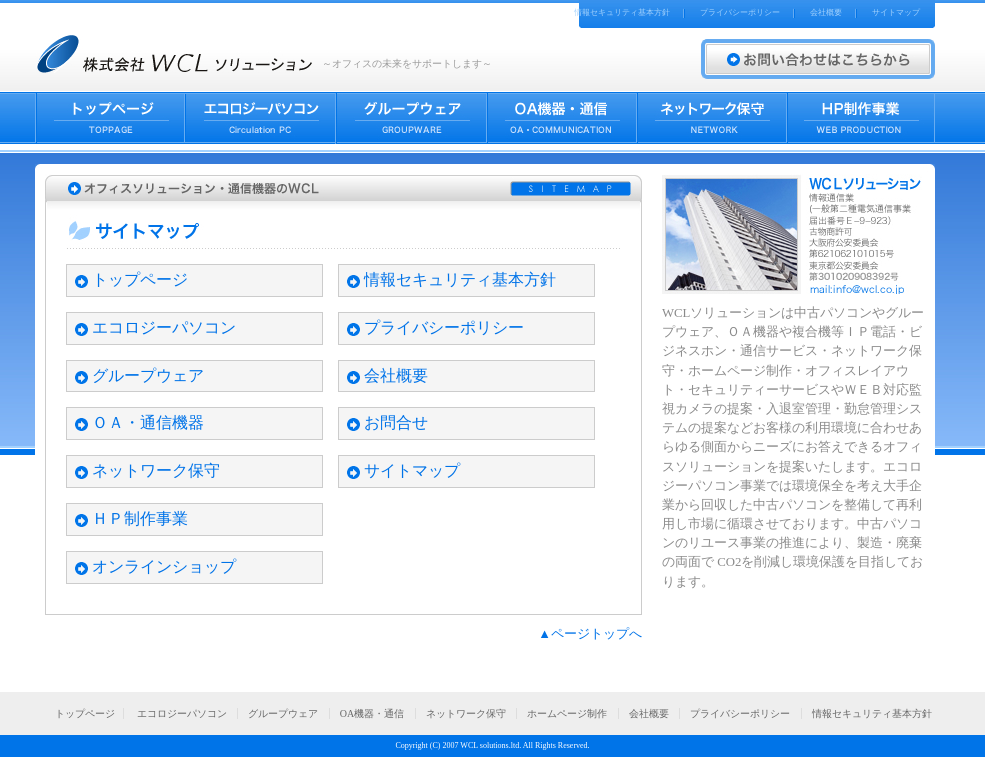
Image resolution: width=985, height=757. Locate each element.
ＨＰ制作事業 (140, 518)
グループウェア (148, 375)
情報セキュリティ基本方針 (622, 12)
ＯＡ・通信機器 (148, 422)
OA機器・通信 (372, 713)
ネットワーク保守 (156, 470)
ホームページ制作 (567, 713)
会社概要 (826, 12)
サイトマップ (896, 12)
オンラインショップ (164, 566)
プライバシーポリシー (740, 12)
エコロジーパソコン (164, 327)
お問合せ (396, 422)
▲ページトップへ (590, 634)
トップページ (140, 279)
